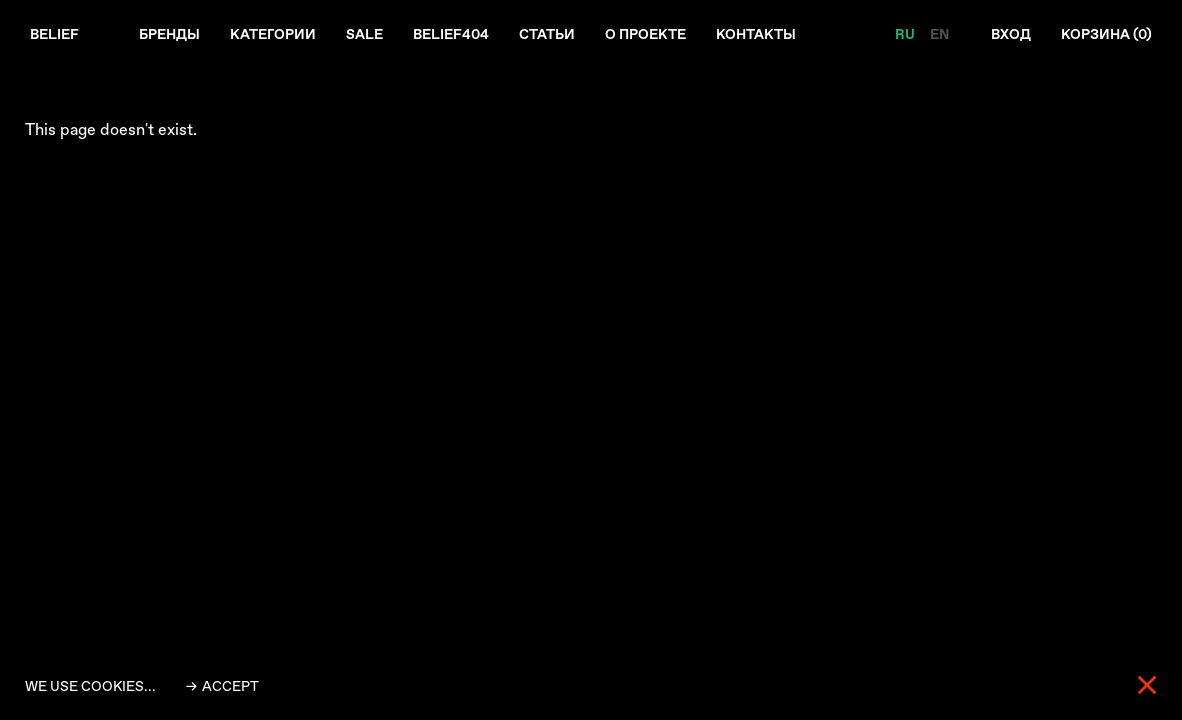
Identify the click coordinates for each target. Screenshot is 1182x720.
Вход (1011, 34)
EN (939, 34)
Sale (364, 34)
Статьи (547, 34)
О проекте (645, 34)
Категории (273, 34)
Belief (54, 34)
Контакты (756, 34)
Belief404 (451, 34)
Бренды (169, 34)
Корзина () (1106, 34)
